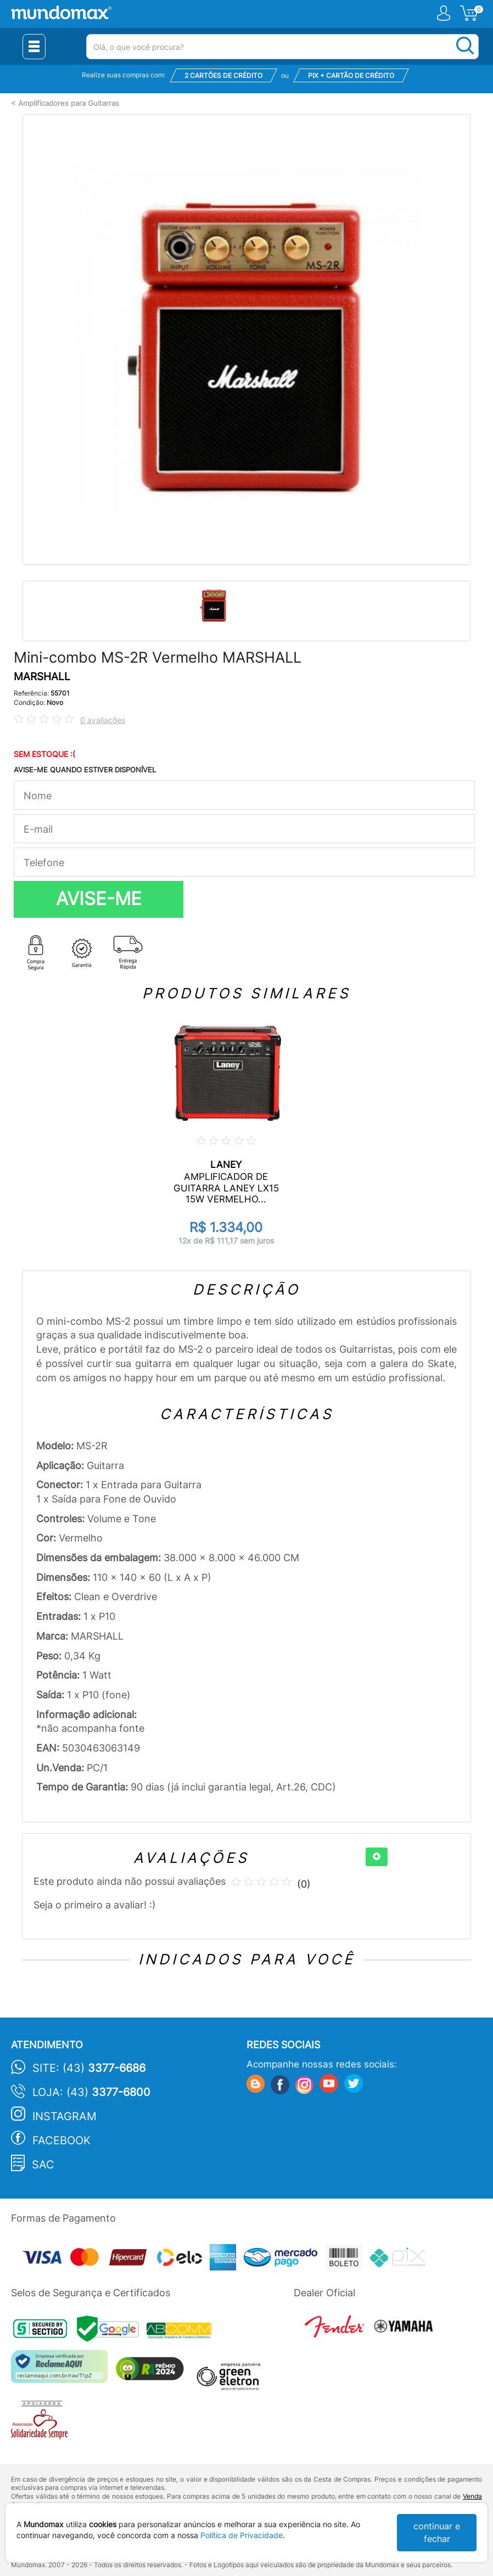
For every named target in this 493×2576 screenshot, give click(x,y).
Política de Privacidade (241, 2535)
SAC (43, 2164)
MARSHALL (42, 676)
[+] (377, 1857)
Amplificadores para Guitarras (68, 103)
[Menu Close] (34, 46)
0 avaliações (102, 720)
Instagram (64, 2116)
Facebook (61, 2140)
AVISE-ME (99, 898)
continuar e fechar (436, 2532)
